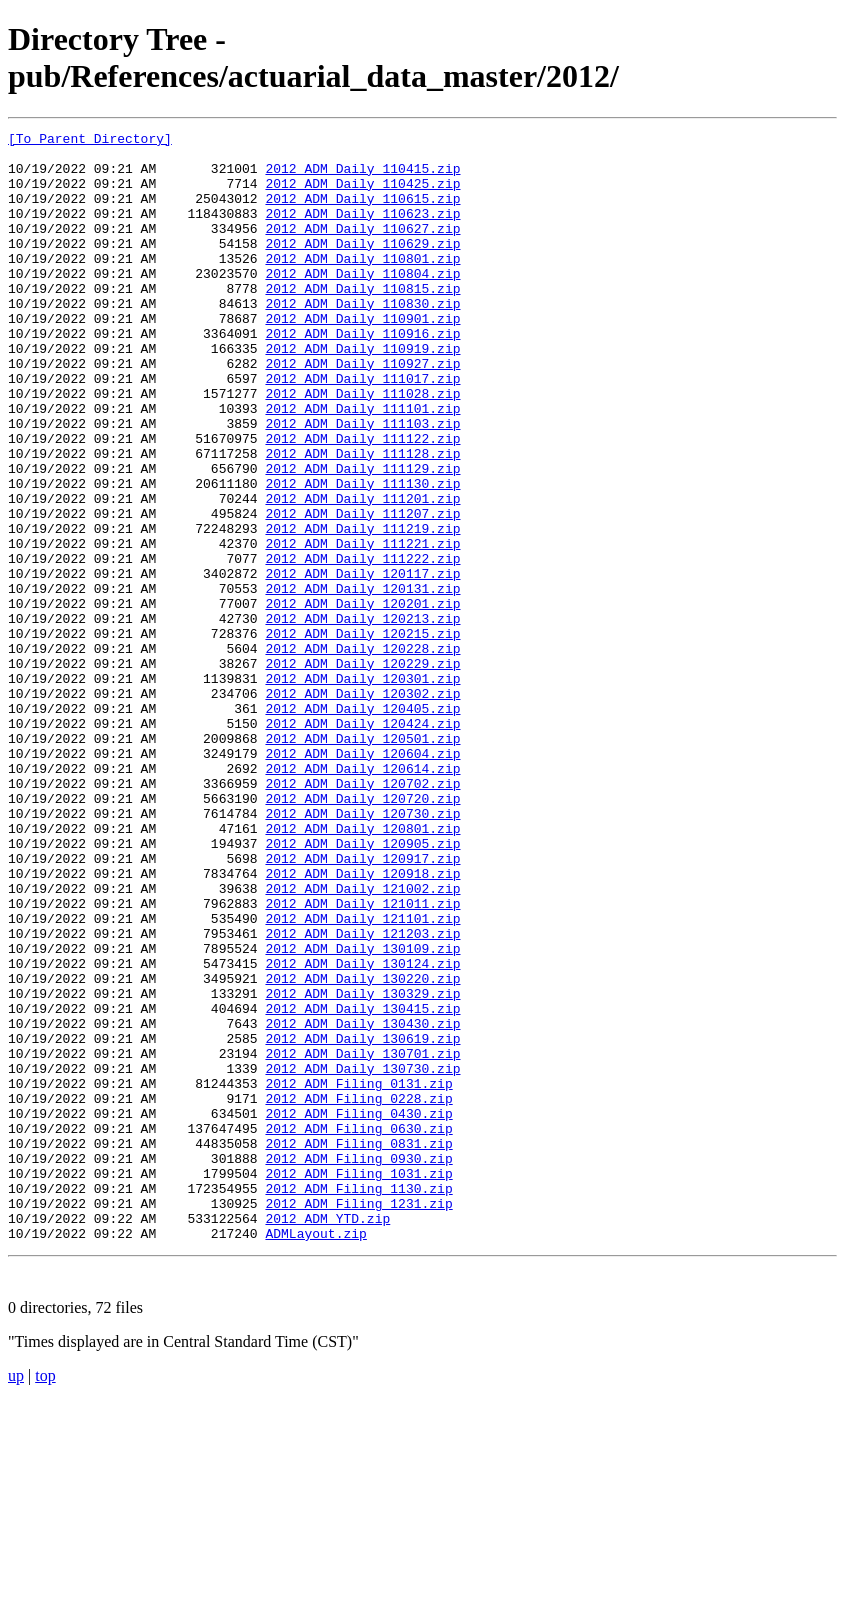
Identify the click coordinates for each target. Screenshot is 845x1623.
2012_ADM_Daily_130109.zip (362, 1113)
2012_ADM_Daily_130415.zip (362, 1185)
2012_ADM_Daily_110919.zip (362, 393)
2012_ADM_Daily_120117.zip (362, 663)
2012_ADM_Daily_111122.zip (362, 501)
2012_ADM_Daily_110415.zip (362, 177)
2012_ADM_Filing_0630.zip (358, 1329)
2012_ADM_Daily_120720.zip (362, 933)
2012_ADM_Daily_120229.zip (362, 771)
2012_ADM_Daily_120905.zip (362, 987)
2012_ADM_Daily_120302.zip (362, 807)
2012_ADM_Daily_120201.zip (362, 699)
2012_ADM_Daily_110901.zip (362, 357)
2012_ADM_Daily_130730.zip (362, 1257)
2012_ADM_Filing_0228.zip (358, 1293)
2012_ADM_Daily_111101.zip (362, 465)
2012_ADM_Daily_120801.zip (362, 969)
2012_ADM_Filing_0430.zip (358, 1311)
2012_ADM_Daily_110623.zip (362, 231)
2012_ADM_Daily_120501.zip (362, 861)
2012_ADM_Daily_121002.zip (362, 1041)
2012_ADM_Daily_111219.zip (362, 609)
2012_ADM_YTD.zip (327, 1437)
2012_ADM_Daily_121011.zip (362, 1059)
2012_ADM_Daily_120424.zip (362, 843)
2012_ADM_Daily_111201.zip (362, 573)
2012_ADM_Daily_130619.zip (362, 1221)
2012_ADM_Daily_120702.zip (362, 915)
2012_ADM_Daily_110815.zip (362, 321)
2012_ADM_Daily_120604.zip (362, 879)
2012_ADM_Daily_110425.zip (362, 195)
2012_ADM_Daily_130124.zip (362, 1131)
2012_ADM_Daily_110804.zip (362, 303)
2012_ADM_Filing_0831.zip (358, 1347)
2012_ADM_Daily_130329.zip (362, 1167)
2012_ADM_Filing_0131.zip (358, 1275)
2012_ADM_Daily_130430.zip (362, 1203)
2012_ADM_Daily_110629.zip (362, 267)
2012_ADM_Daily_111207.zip (362, 591)
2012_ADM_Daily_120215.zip (362, 735)
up (16, 1597)
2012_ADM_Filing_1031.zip (358, 1383)
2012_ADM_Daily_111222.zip (362, 645)
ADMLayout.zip (315, 1455)
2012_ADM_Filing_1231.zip (358, 1419)
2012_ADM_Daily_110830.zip (362, 339)
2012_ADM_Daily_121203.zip (362, 1095)
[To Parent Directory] (90, 141)
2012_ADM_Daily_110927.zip (362, 411)
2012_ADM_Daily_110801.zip (362, 285)
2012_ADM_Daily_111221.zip (362, 627)
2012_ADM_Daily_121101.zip (362, 1077)
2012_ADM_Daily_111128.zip (362, 519)
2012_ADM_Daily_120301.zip (362, 789)
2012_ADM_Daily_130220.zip (362, 1149)
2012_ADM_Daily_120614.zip (362, 897)
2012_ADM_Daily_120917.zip (362, 1005)
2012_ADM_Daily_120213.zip (362, 717)
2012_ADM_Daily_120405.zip (362, 825)
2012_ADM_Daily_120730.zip (362, 951)
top (45, 1597)
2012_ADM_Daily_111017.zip (362, 429)
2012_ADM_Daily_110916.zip (362, 375)
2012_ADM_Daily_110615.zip (362, 213)
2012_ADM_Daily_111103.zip (362, 483)
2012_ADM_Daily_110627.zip (362, 249)
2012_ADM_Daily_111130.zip (362, 555)
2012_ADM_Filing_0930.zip (358, 1365)
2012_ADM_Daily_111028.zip (362, 447)
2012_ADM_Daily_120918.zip (362, 1023)
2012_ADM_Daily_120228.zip (362, 753)
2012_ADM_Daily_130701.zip (362, 1239)
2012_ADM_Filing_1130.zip (358, 1401)
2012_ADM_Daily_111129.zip (362, 537)
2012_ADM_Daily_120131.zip (362, 681)
